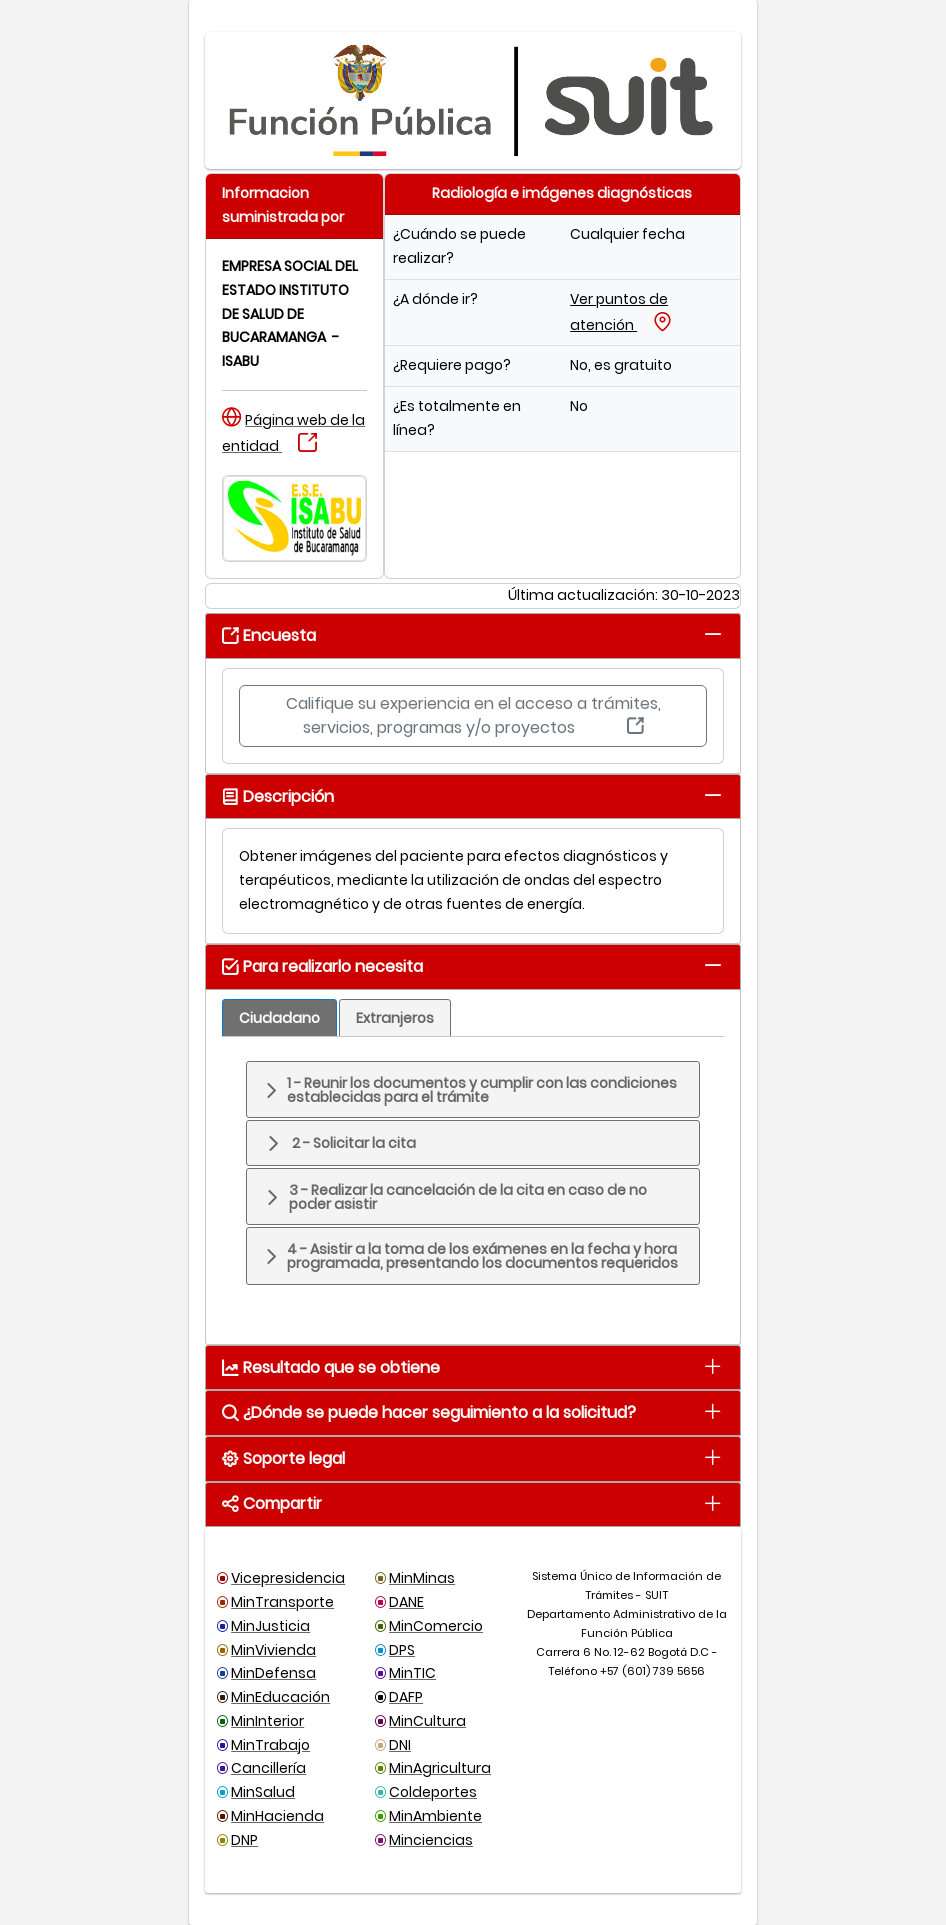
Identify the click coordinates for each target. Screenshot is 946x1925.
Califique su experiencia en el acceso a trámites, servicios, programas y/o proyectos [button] (473, 715)
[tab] (713, 634)
